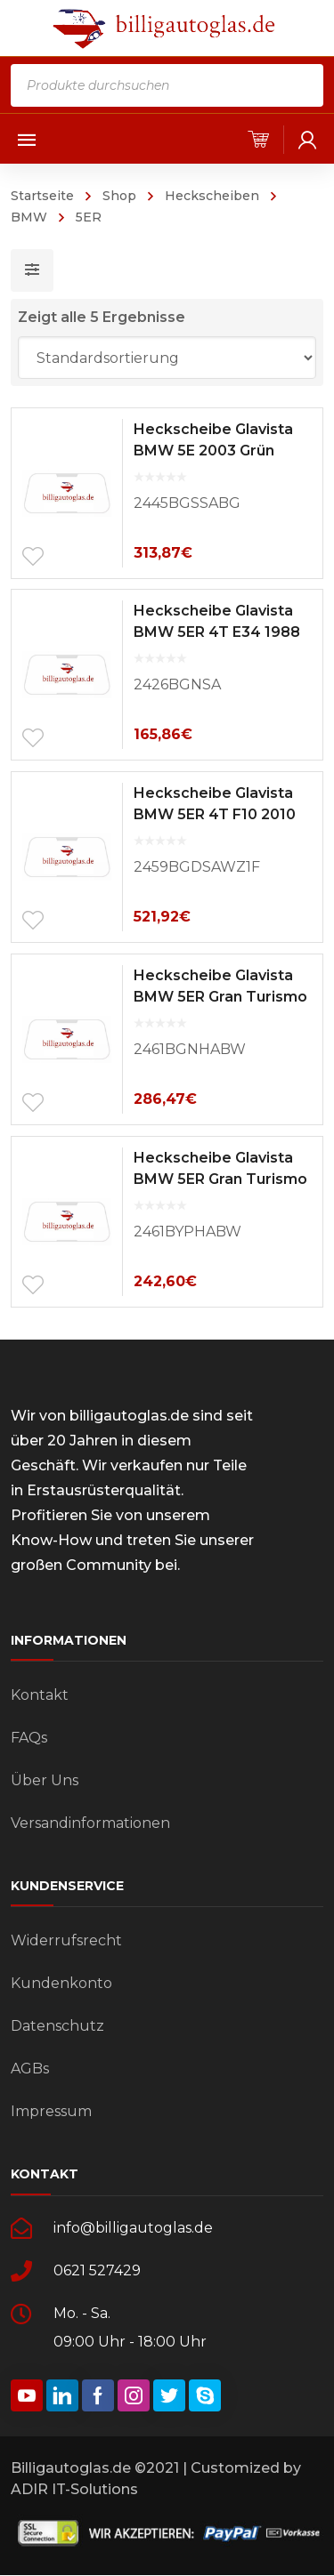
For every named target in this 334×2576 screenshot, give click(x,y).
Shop (119, 196)
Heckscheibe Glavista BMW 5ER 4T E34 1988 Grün (217, 632)
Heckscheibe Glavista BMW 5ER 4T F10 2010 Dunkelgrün (215, 814)
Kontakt (40, 1694)
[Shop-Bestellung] (167, 357)
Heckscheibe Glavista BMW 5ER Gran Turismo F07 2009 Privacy (220, 1179)
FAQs (29, 1737)
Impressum (51, 2111)
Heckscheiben (212, 196)
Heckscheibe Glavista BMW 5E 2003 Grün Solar (213, 450)
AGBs (30, 2068)
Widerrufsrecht (66, 1940)
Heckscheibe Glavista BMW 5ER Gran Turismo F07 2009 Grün (220, 996)
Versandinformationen (90, 1823)
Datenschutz (57, 2025)
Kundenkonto (61, 1983)
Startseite (42, 196)
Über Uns (44, 1780)
